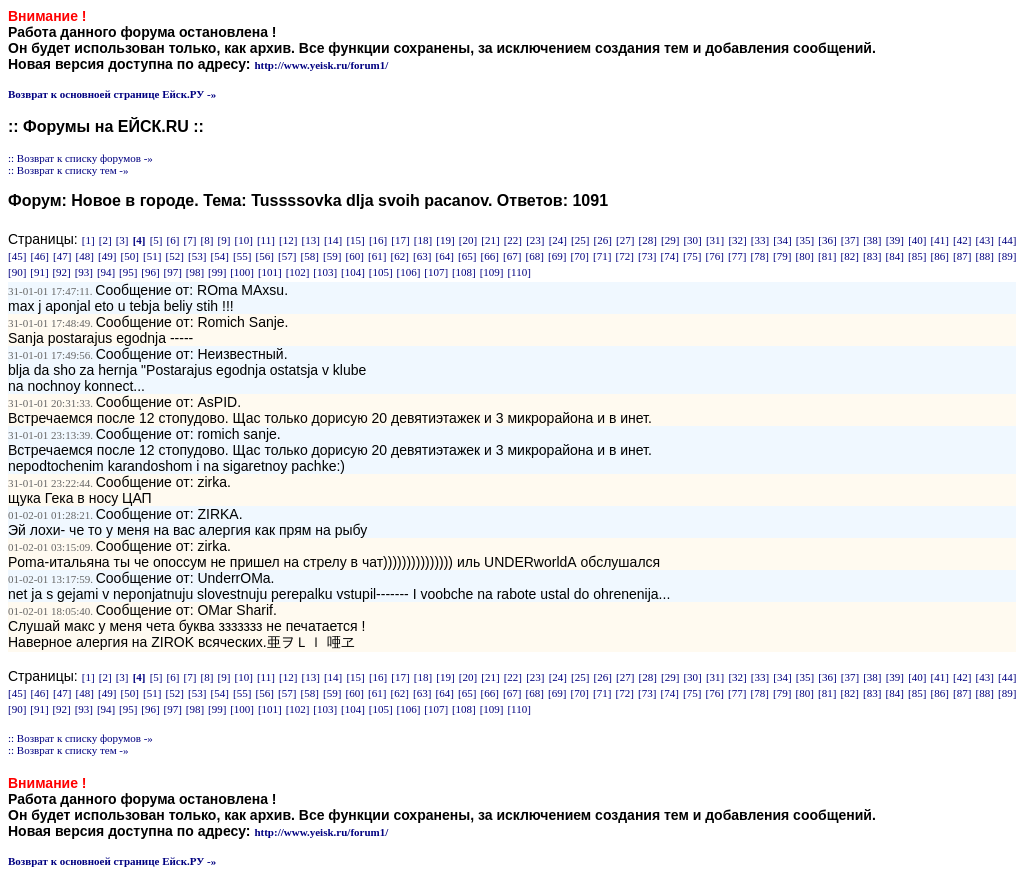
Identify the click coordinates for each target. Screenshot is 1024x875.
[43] (985, 240)
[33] (760, 240)
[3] (122, 240)
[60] (355, 256)
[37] (850, 240)
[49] (107, 256)
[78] (760, 256)
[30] (692, 240)
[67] (512, 256)
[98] (195, 272)
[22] (513, 240)
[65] (467, 256)
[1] (88, 240)
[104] (353, 272)
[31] (715, 240)
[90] (17, 272)
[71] (602, 256)
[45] (17, 256)
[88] (985, 256)
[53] (197, 256)
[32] (737, 240)
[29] (670, 240)
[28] (648, 240)
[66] (490, 256)
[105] (381, 272)
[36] (827, 240)
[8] (207, 240)
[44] (1007, 240)
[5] (156, 240)
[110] (518, 272)
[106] (409, 272)
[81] (827, 256)
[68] (535, 256)
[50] (130, 256)
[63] (422, 256)
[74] (670, 256)
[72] (625, 256)
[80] (805, 256)
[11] (266, 240)
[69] (557, 256)
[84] (895, 256)
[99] (217, 272)
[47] (62, 256)
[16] (378, 240)
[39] (895, 240)
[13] (310, 240)
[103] (325, 272)
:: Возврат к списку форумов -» (80, 158)
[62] (400, 256)
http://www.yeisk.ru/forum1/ (321, 65)
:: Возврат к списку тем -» (68, 170)
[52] (175, 256)
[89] (1007, 256)
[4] (139, 240)
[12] (288, 240)
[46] (40, 256)
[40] (917, 240)
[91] (39, 272)
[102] (298, 272)
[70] (580, 256)
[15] (355, 240)
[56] (265, 256)
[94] (106, 272)
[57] (287, 256)
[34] (782, 240)
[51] (152, 256)
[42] (962, 240)
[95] (128, 272)
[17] (400, 240)
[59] (332, 256)
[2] (105, 240)
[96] (150, 272)
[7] (190, 240)
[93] (84, 272)
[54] (220, 256)
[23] (535, 240)
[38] (872, 240)
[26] (603, 240)
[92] (61, 272)
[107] (436, 272)
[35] (805, 240)
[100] (242, 272)
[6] (173, 240)
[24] (558, 240)
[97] (173, 272)
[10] (243, 240)
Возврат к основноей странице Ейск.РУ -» (112, 94)
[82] (850, 256)
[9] (224, 240)
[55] (242, 256)
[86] (940, 256)
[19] (445, 240)
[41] (940, 240)
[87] (962, 256)
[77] (737, 256)
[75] (692, 256)
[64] (445, 256)
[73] (647, 256)
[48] (85, 256)
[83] (872, 256)
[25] (580, 240)
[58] (310, 256)
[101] (270, 272)
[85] (917, 256)
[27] (625, 240)
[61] (377, 256)
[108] (464, 272)
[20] (468, 240)
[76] (715, 256)
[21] (490, 240)
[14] (333, 240)
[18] (423, 240)
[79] (782, 256)
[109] (492, 272)
